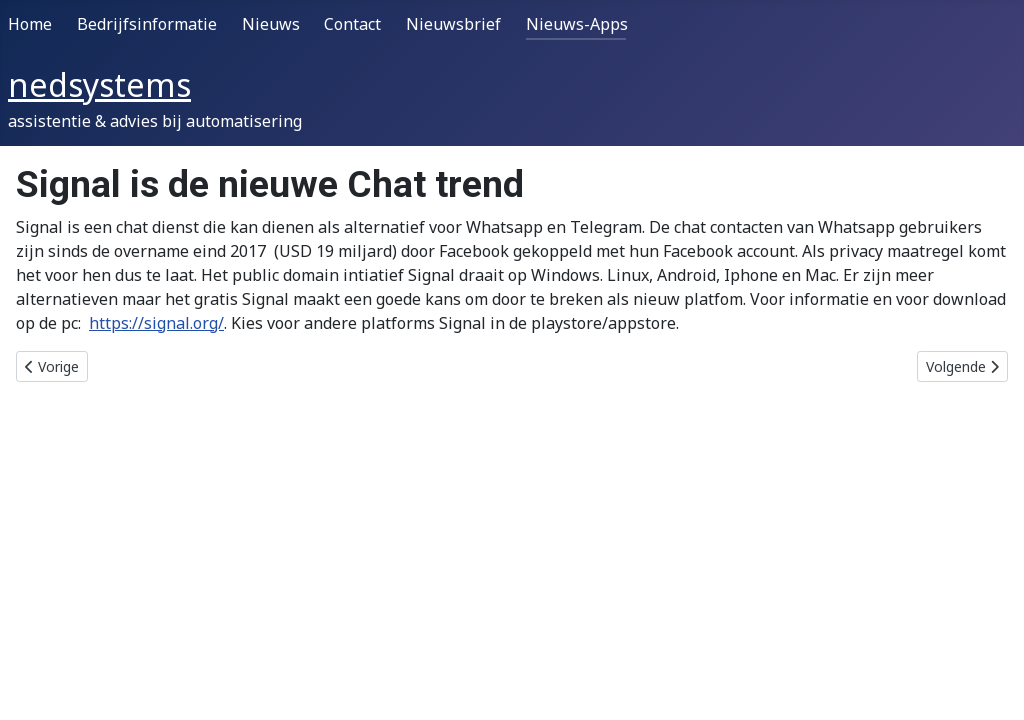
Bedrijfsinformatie (147, 24)
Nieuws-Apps (577, 24)
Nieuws (271, 24)
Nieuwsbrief (453, 24)
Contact (352, 24)
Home (30, 24)
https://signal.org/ (156, 323)
